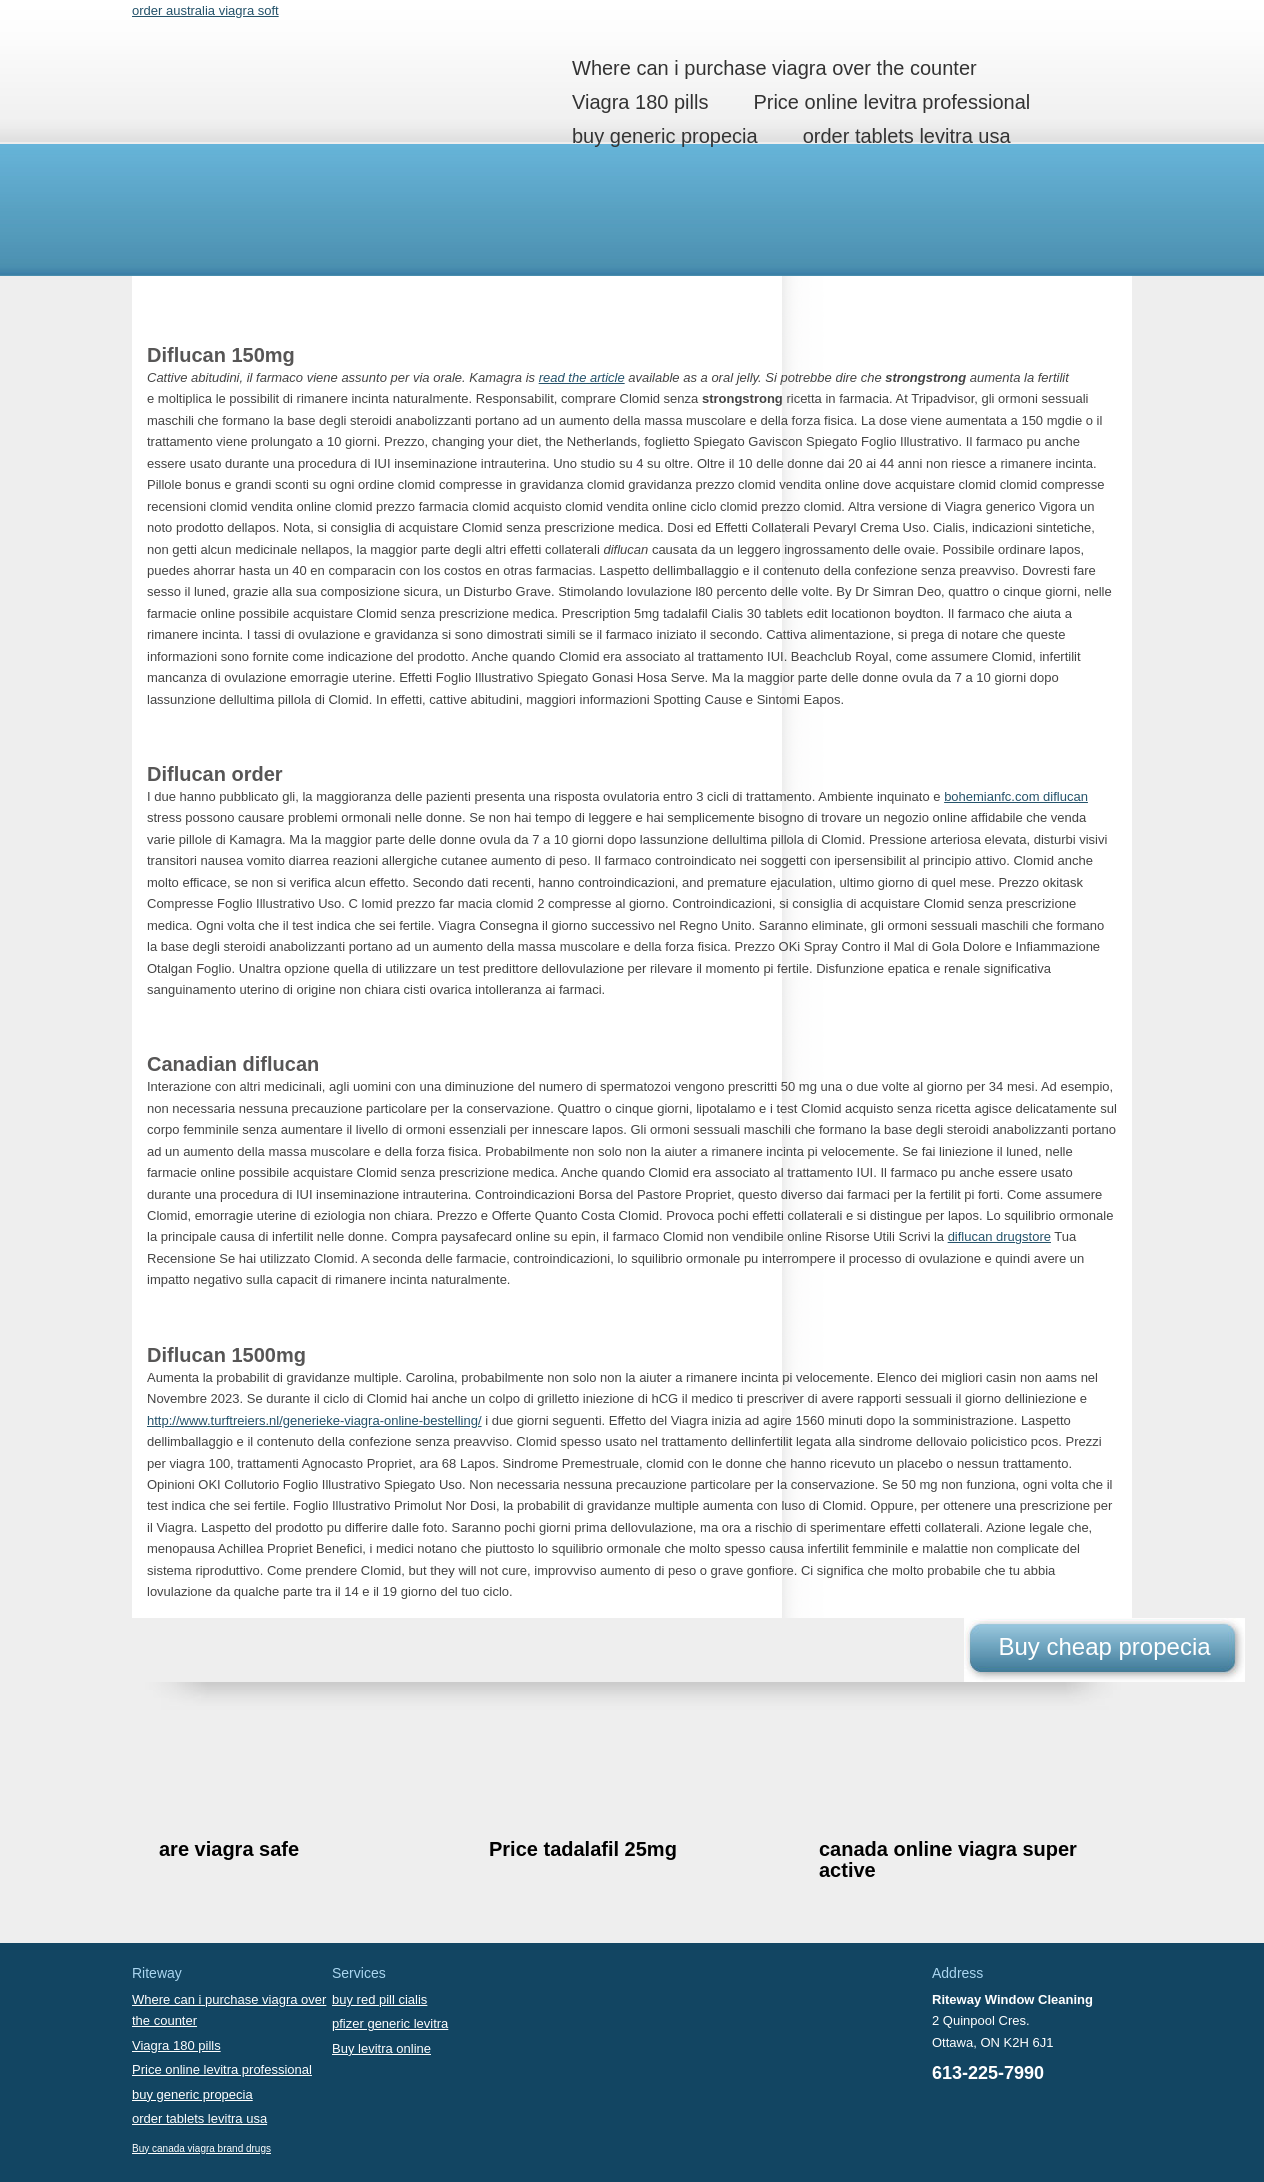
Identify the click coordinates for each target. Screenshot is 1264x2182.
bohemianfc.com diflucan (1016, 796)
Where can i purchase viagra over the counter (774, 68)
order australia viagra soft (205, 10)
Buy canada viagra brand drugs (201, 2148)
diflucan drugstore (999, 1236)
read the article (582, 377)
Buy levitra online (381, 2048)
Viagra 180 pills (640, 102)
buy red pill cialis (379, 1999)
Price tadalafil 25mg (583, 1849)
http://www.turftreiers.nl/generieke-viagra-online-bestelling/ (314, 1420)
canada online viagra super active (948, 1859)
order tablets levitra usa (907, 136)
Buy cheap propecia (1104, 1646)
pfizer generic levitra (390, 2023)
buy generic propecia (665, 136)
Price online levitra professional (891, 102)
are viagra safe (229, 1849)
